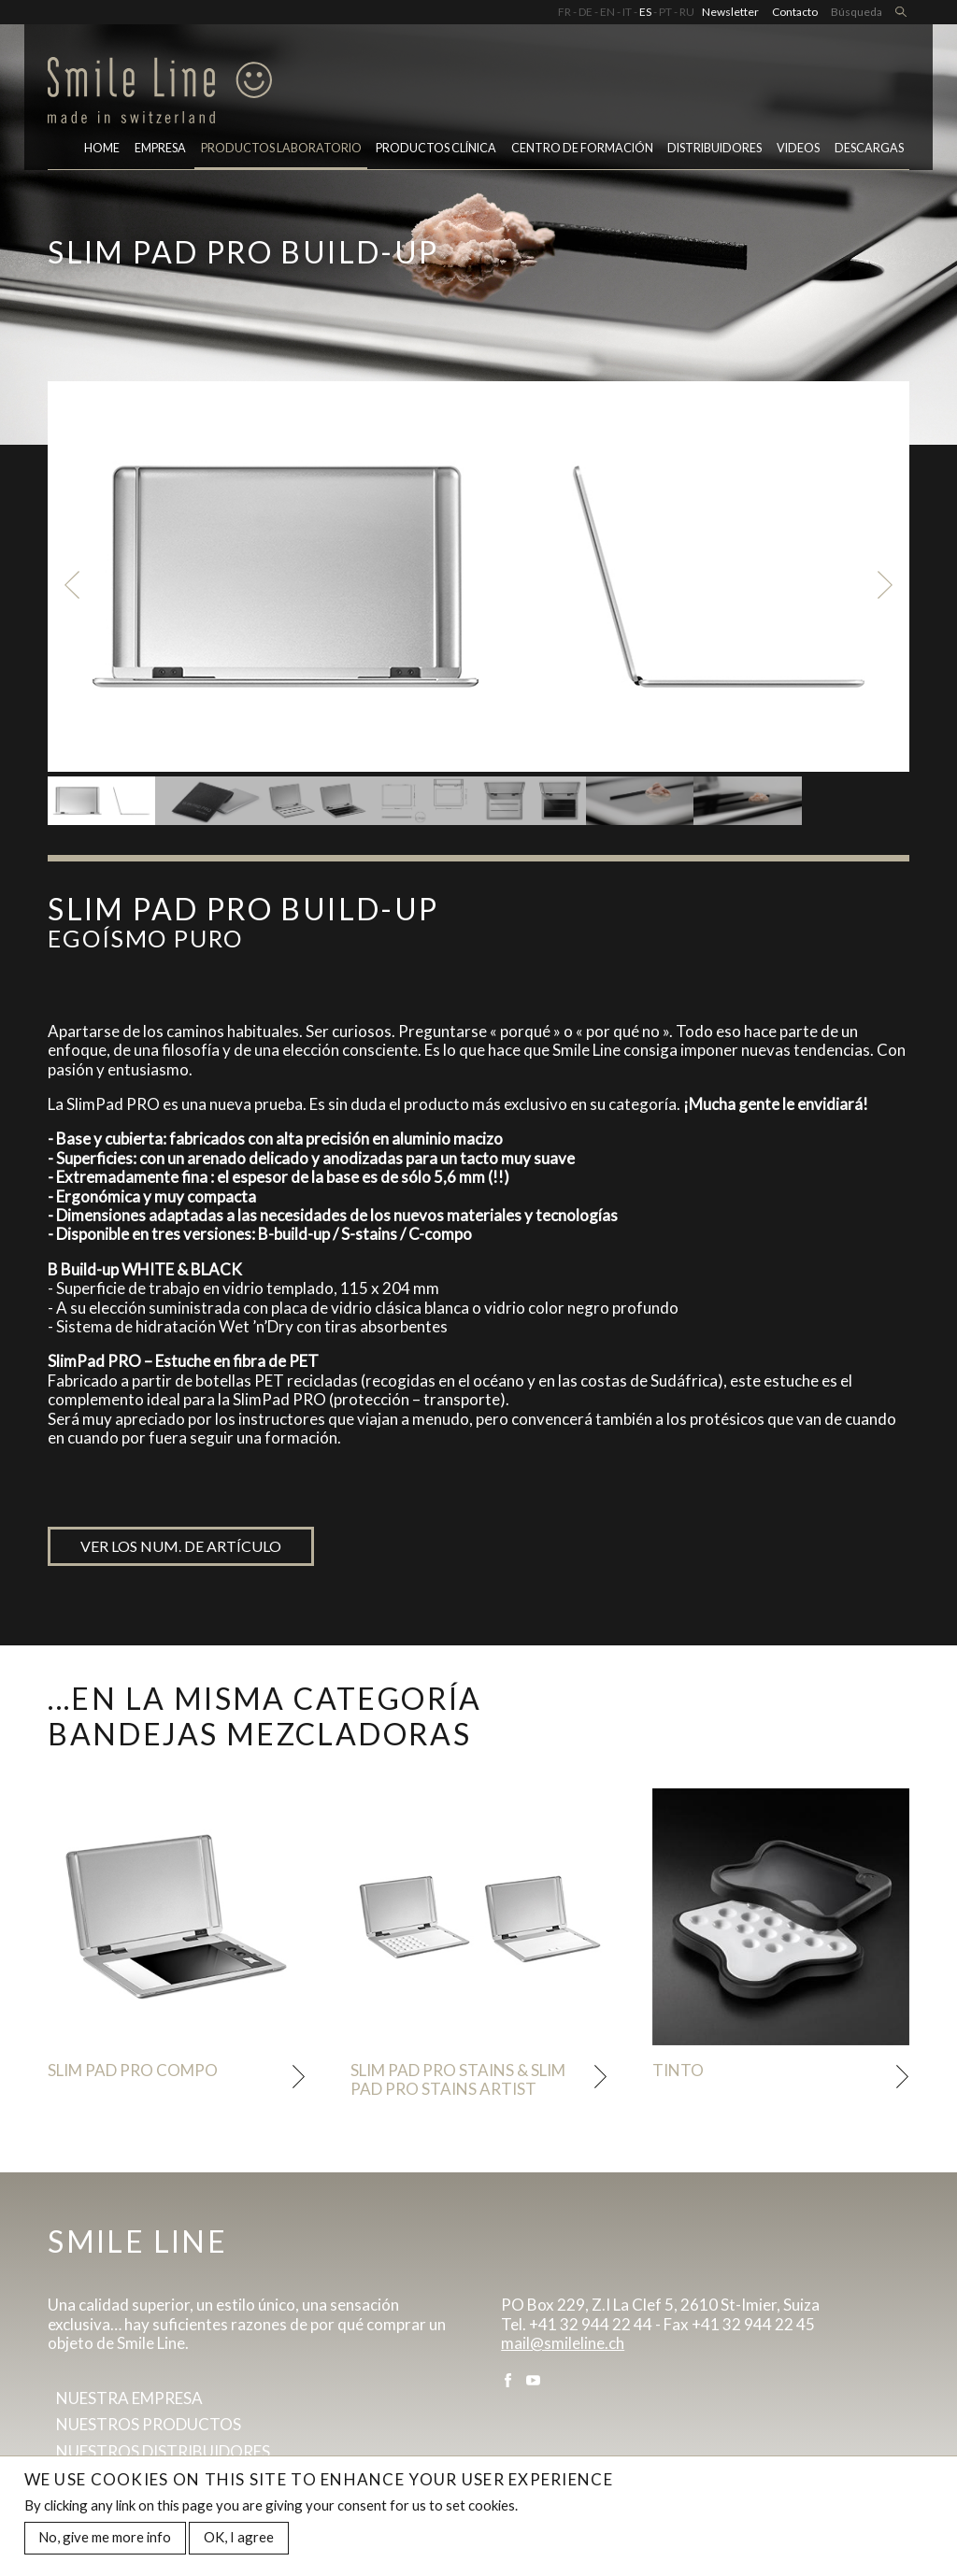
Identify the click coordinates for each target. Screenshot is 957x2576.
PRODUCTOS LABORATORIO (281, 148)
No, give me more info (104, 2536)
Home (102, 148)
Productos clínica (436, 148)
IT (627, 12)
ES (645, 12)
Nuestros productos (148, 2424)
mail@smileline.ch (562, 2343)
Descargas (869, 148)
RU (686, 12)
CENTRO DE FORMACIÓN (582, 148)
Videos (798, 148)
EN (607, 12)
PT (665, 12)
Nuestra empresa (129, 2398)
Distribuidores (714, 148)
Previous (71, 584)
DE (585, 12)
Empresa (160, 148)
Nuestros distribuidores (163, 2451)
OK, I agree (239, 2536)
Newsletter (730, 12)
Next (885, 584)
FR (564, 12)
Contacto (795, 12)
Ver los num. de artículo (180, 1546)
